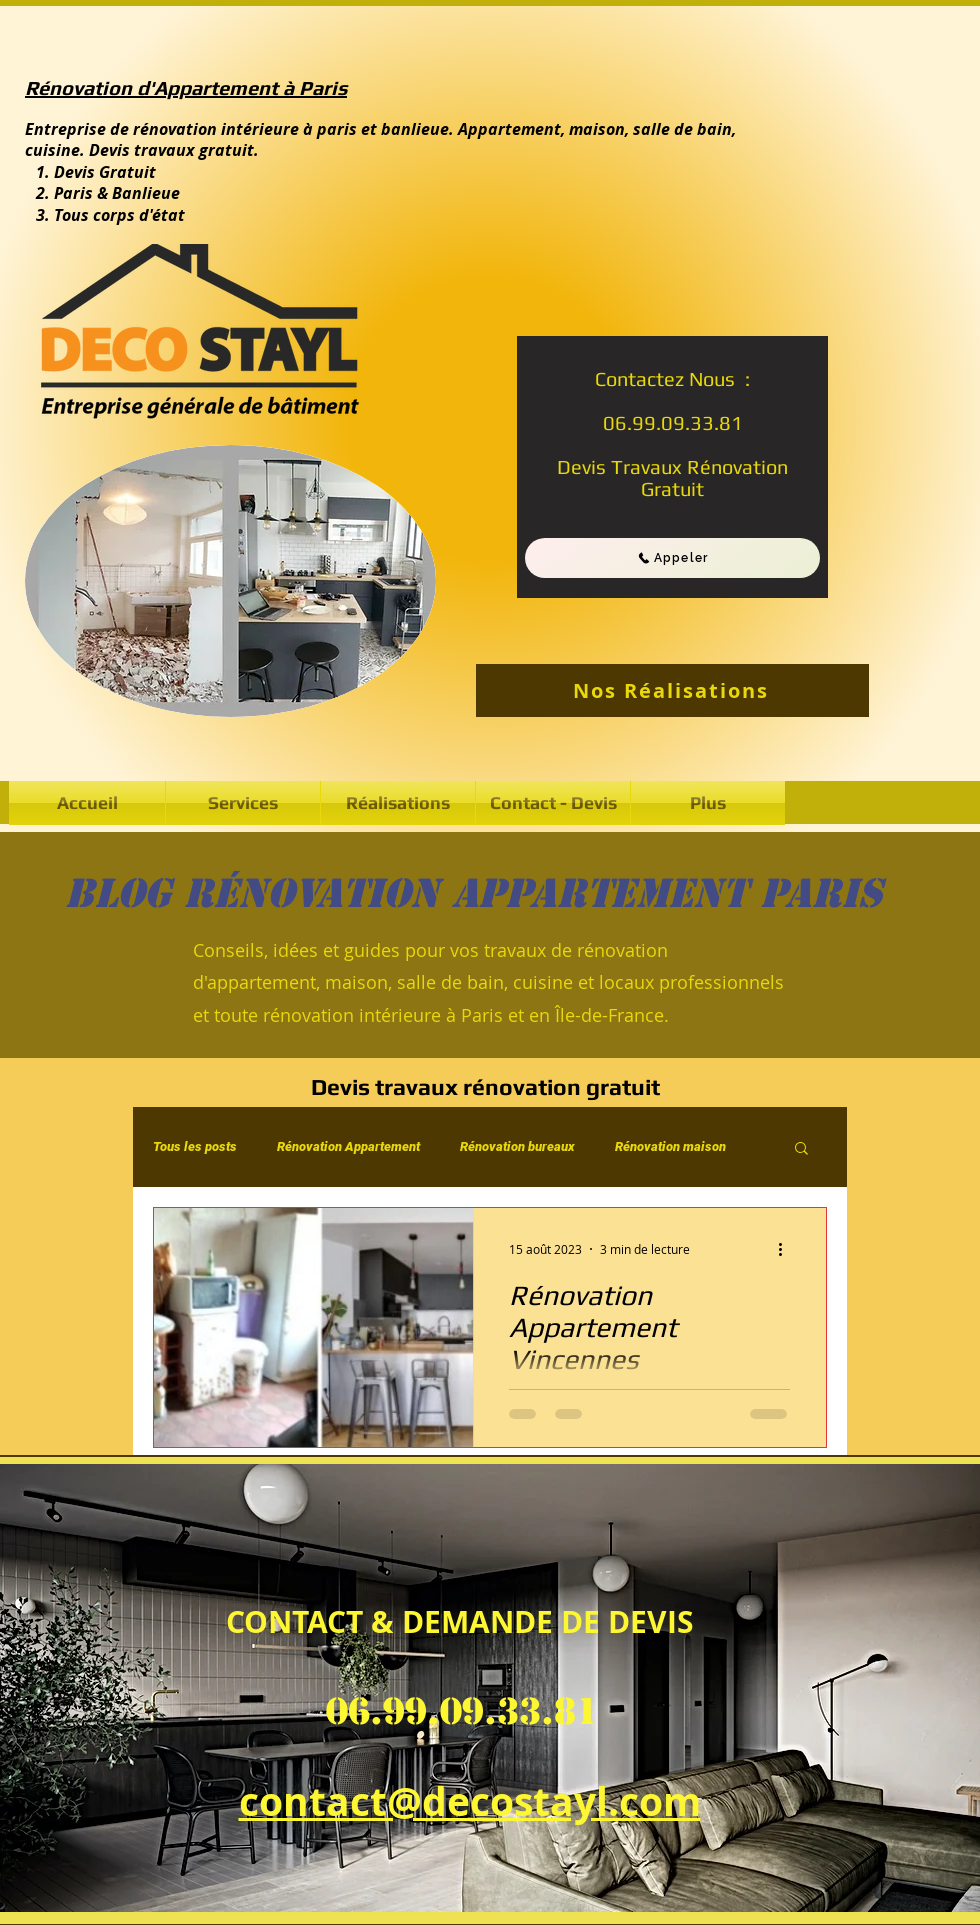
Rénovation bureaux (517, 1146)
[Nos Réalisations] (672, 690)
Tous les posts (195, 1146)
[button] (398, 803)
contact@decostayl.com (470, 1801)
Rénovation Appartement (348, 1146)
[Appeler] (672, 558)
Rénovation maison (670, 1146)
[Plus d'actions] (787, 1249)
